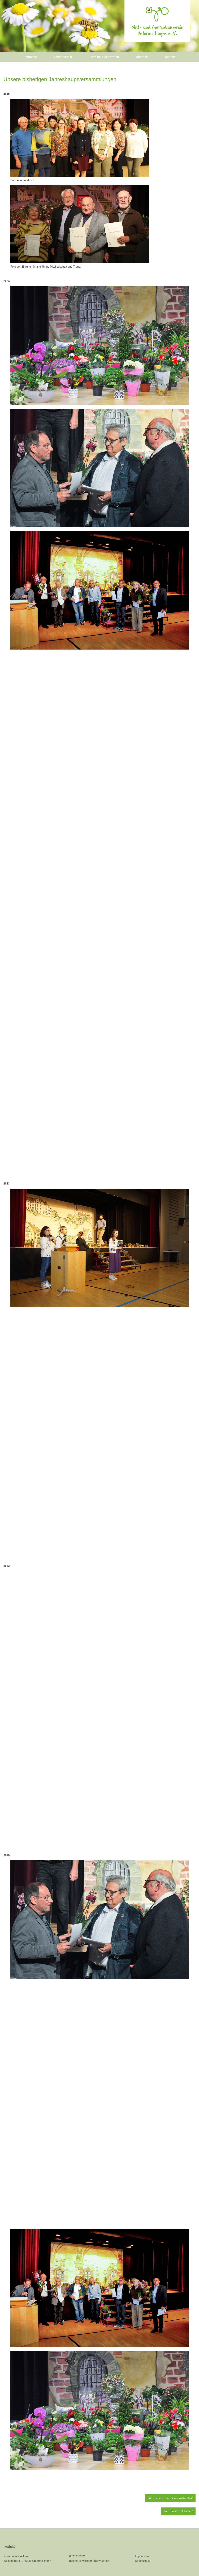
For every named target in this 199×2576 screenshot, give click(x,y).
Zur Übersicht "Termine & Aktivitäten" (170, 2498)
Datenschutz (142, 2560)
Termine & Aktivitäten (104, 57)
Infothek (142, 57)
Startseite (30, 57)
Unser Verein (63, 57)
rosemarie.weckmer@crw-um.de (89, 2560)
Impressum (142, 2556)
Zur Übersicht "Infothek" (178, 2511)
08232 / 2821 (77, 2556)
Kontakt (170, 57)
